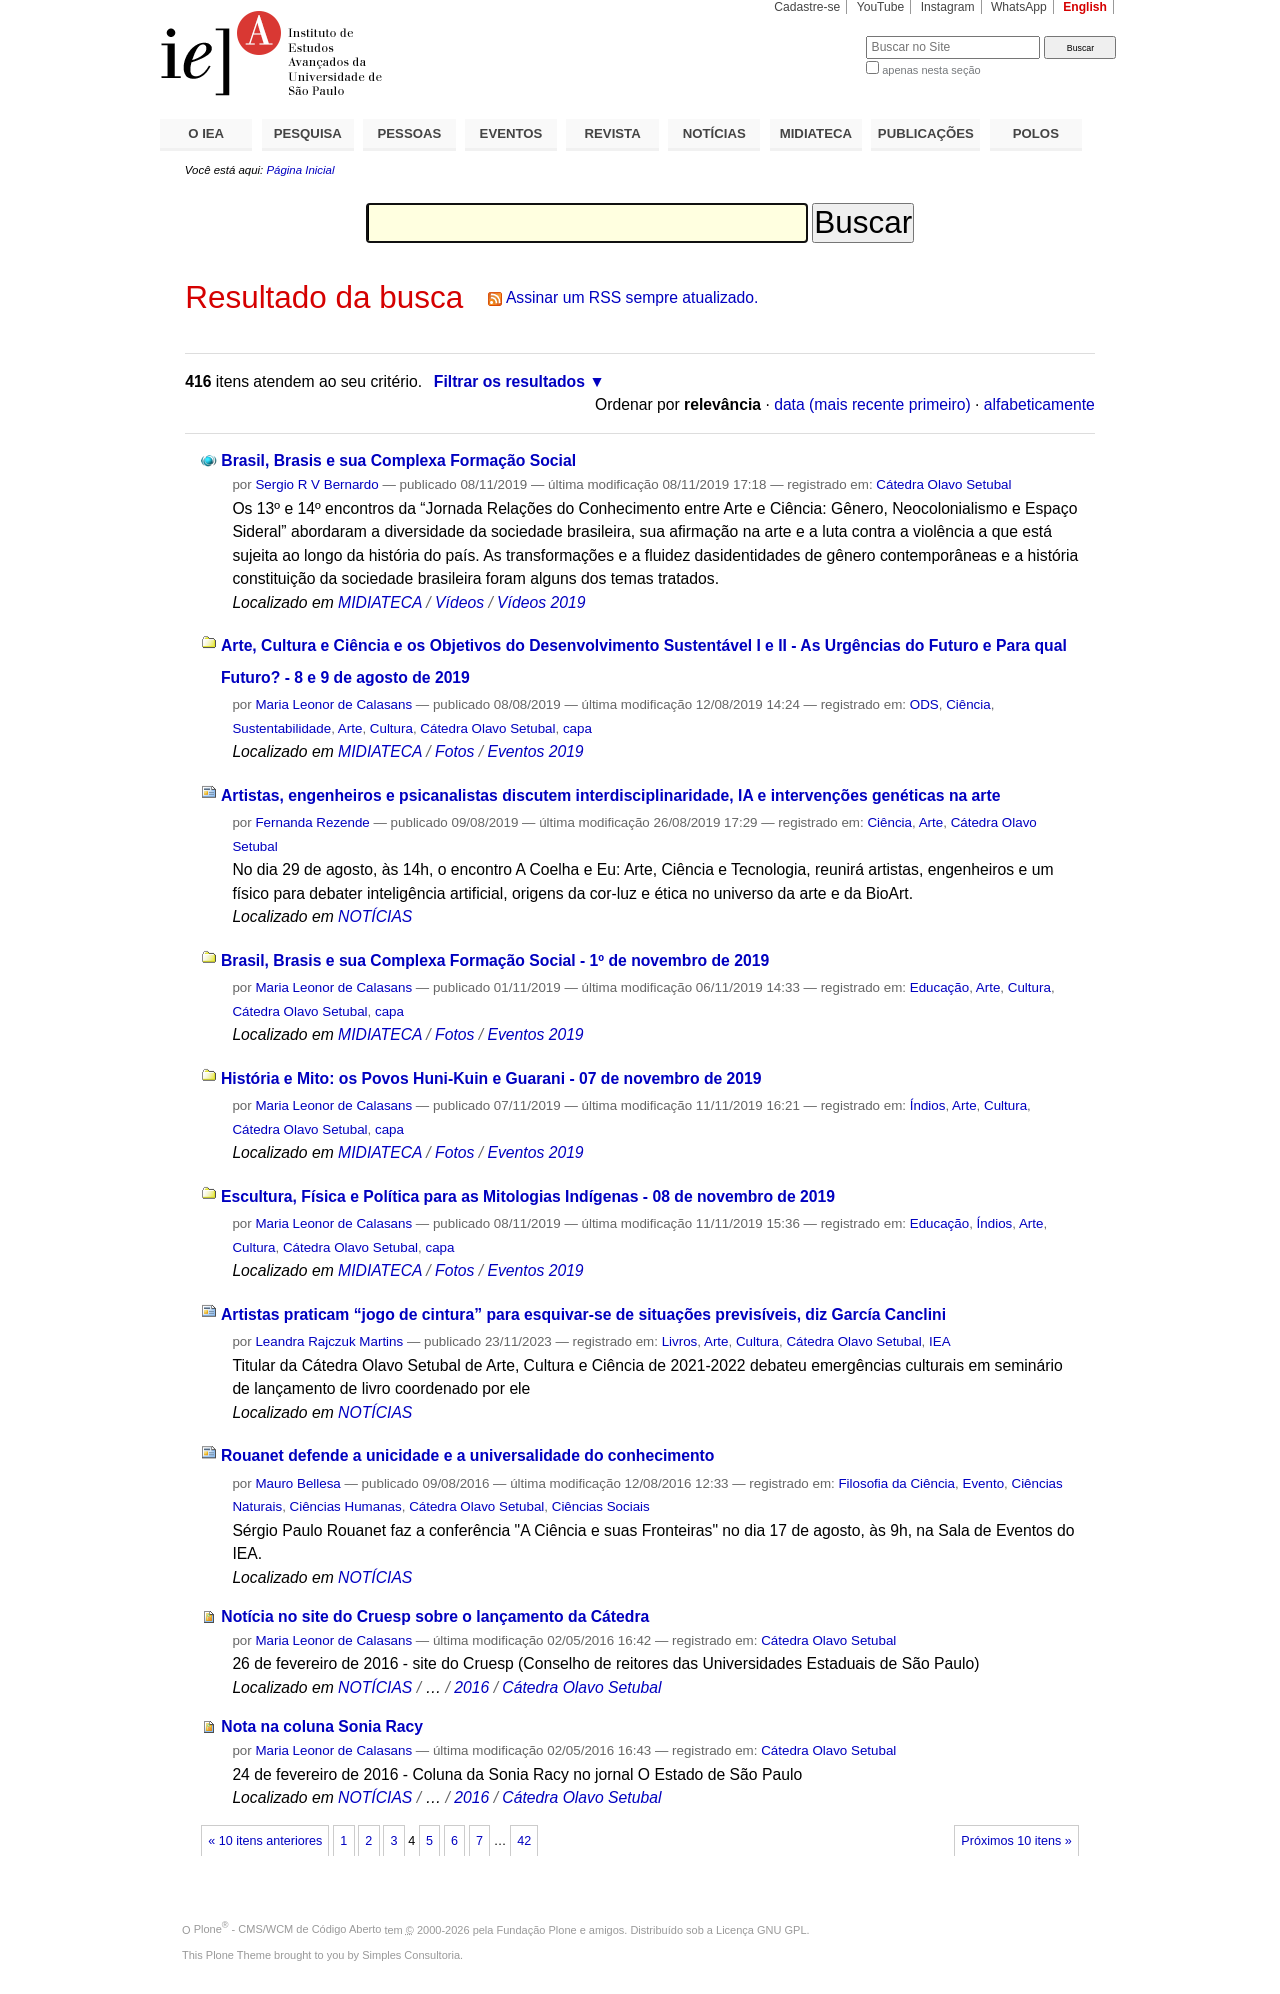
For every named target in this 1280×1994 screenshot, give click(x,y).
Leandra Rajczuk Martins (329, 1341)
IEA (940, 1341)
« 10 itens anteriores (265, 1841)
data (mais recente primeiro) (872, 404)
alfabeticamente (1039, 404)
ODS (924, 704)
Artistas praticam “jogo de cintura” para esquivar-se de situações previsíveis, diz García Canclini (583, 1314)
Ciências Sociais (601, 1506)
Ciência (968, 704)
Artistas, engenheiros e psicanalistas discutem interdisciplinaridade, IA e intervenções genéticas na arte (611, 795)
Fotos (454, 751)
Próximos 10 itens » (1016, 1841)
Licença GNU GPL (761, 1929)
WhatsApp (1019, 7)
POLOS (1036, 133)
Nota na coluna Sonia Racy (322, 1726)
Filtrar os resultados (509, 381)
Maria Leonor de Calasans (333, 704)
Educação (939, 987)
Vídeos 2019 (541, 602)
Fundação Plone (537, 1929)
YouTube (881, 7)
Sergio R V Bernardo (316, 484)
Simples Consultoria (411, 1955)
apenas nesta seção (931, 70)
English (1085, 7)
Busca (817, 35)
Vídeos (459, 602)
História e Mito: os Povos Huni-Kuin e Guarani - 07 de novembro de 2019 (491, 1078)
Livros (680, 1341)
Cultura (391, 728)
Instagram (948, 7)
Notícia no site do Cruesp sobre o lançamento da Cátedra (435, 1616)
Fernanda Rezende (312, 822)
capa (577, 728)
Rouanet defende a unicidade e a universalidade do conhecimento (468, 1455)
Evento (983, 1483)
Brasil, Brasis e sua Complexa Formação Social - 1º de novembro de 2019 (495, 960)
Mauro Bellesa (297, 1483)
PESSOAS (410, 133)
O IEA (206, 133)
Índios (928, 1105)
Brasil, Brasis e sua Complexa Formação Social (398, 460)
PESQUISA (308, 133)
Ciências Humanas (346, 1506)
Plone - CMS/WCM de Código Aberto (288, 1929)
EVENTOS (511, 133)
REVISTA (613, 133)
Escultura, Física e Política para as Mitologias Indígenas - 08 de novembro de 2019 (528, 1196)
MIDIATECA (816, 133)
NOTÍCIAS (714, 133)
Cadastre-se (807, 7)
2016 (471, 1687)
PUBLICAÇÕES (926, 133)
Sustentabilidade (281, 728)
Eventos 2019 (535, 751)
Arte (350, 728)
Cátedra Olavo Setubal (943, 484)
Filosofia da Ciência (896, 1483)
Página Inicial (300, 170)
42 (524, 1841)
